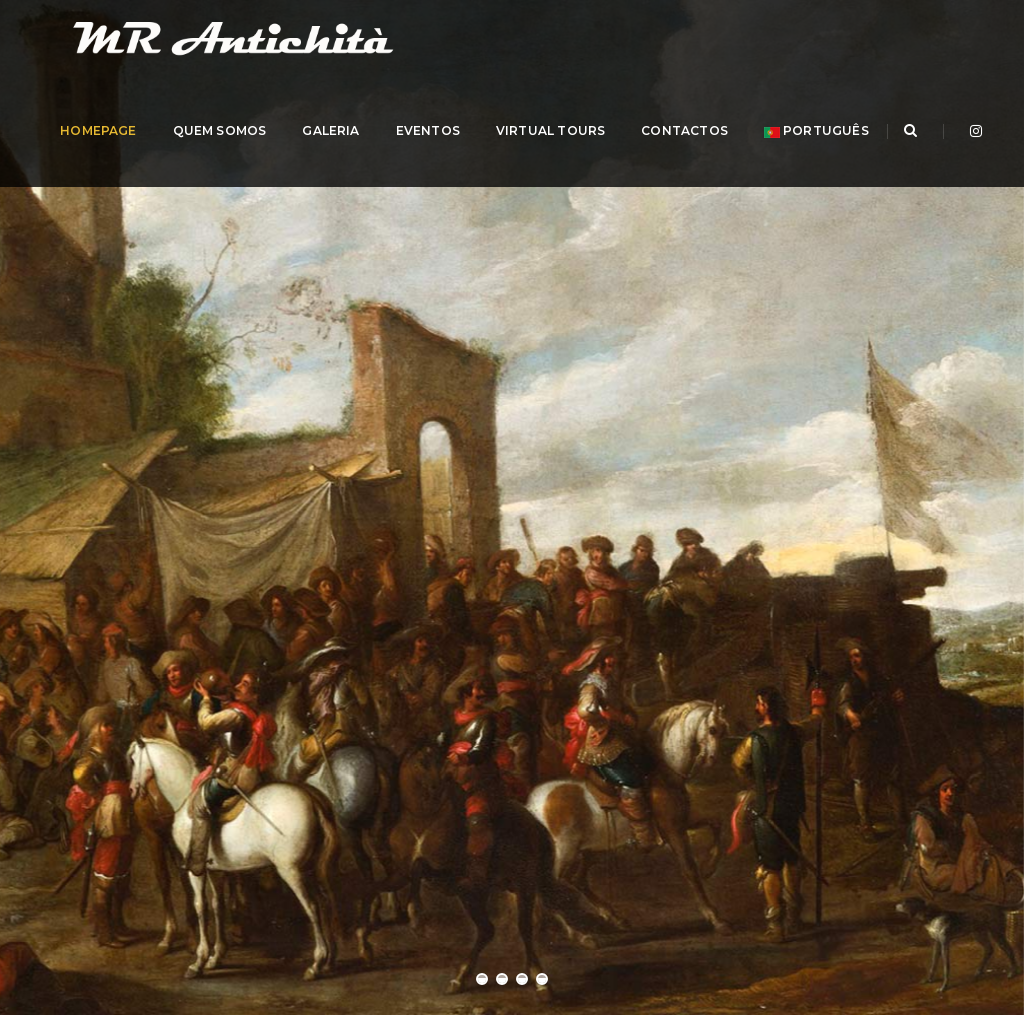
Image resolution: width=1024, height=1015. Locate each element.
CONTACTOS (741, 159)
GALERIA (387, 159)
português (872, 159)
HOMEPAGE (155, 159)
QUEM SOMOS (276, 159)
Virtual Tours (607, 159)
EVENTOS (484, 159)
